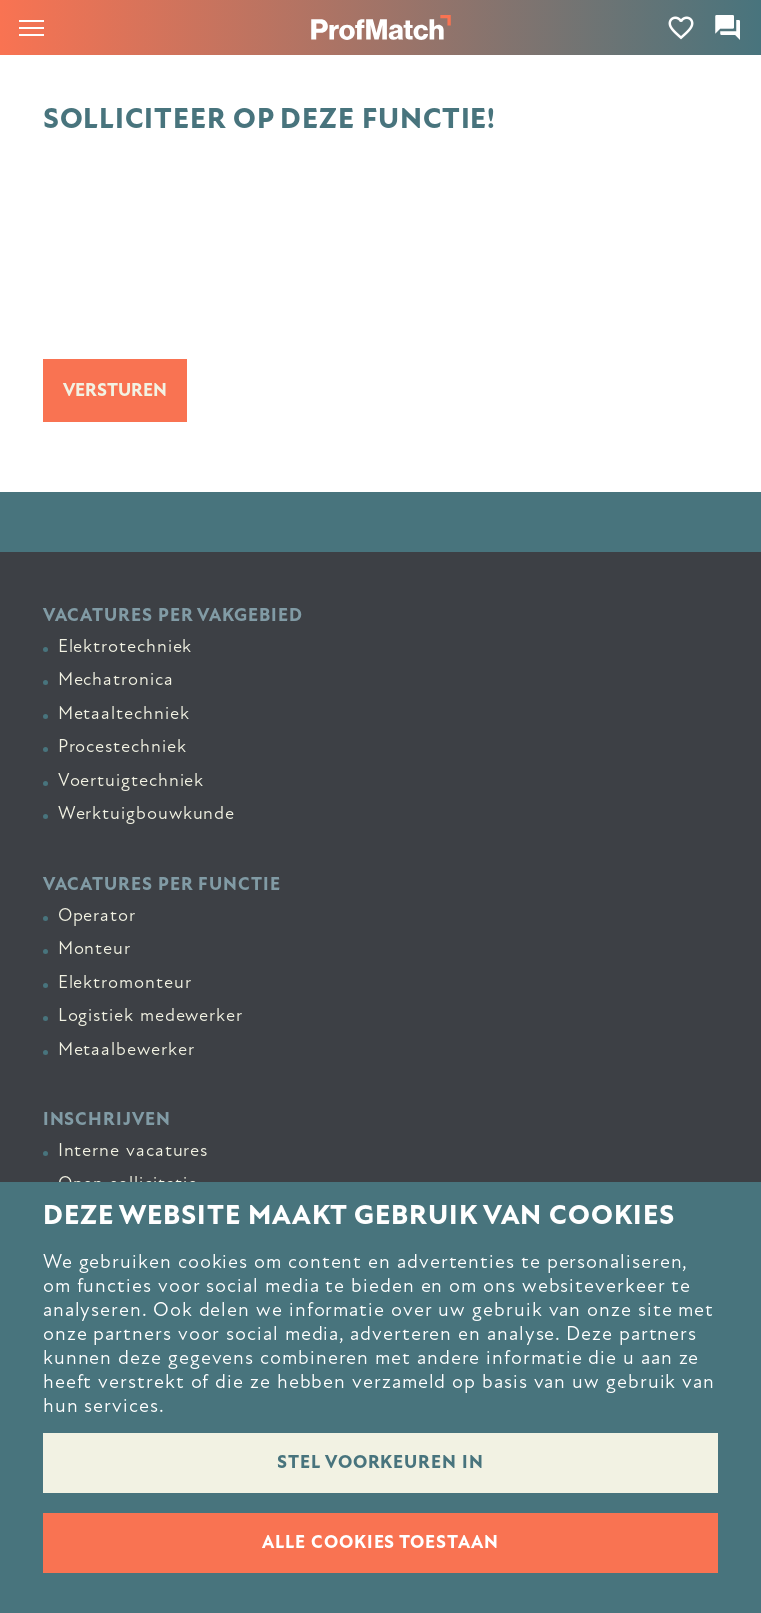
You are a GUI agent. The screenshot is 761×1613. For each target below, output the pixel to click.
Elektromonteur (125, 982)
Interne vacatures (133, 1150)
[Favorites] (681, 27)
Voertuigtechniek (131, 780)
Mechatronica (116, 679)
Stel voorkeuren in (380, 1462)
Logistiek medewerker (150, 1015)
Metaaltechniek (124, 713)
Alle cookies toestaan (380, 1542)
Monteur (94, 948)
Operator (97, 915)
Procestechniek (122, 746)
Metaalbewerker (126, 1049)
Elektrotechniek (125, 646)
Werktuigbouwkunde (147, 813)
